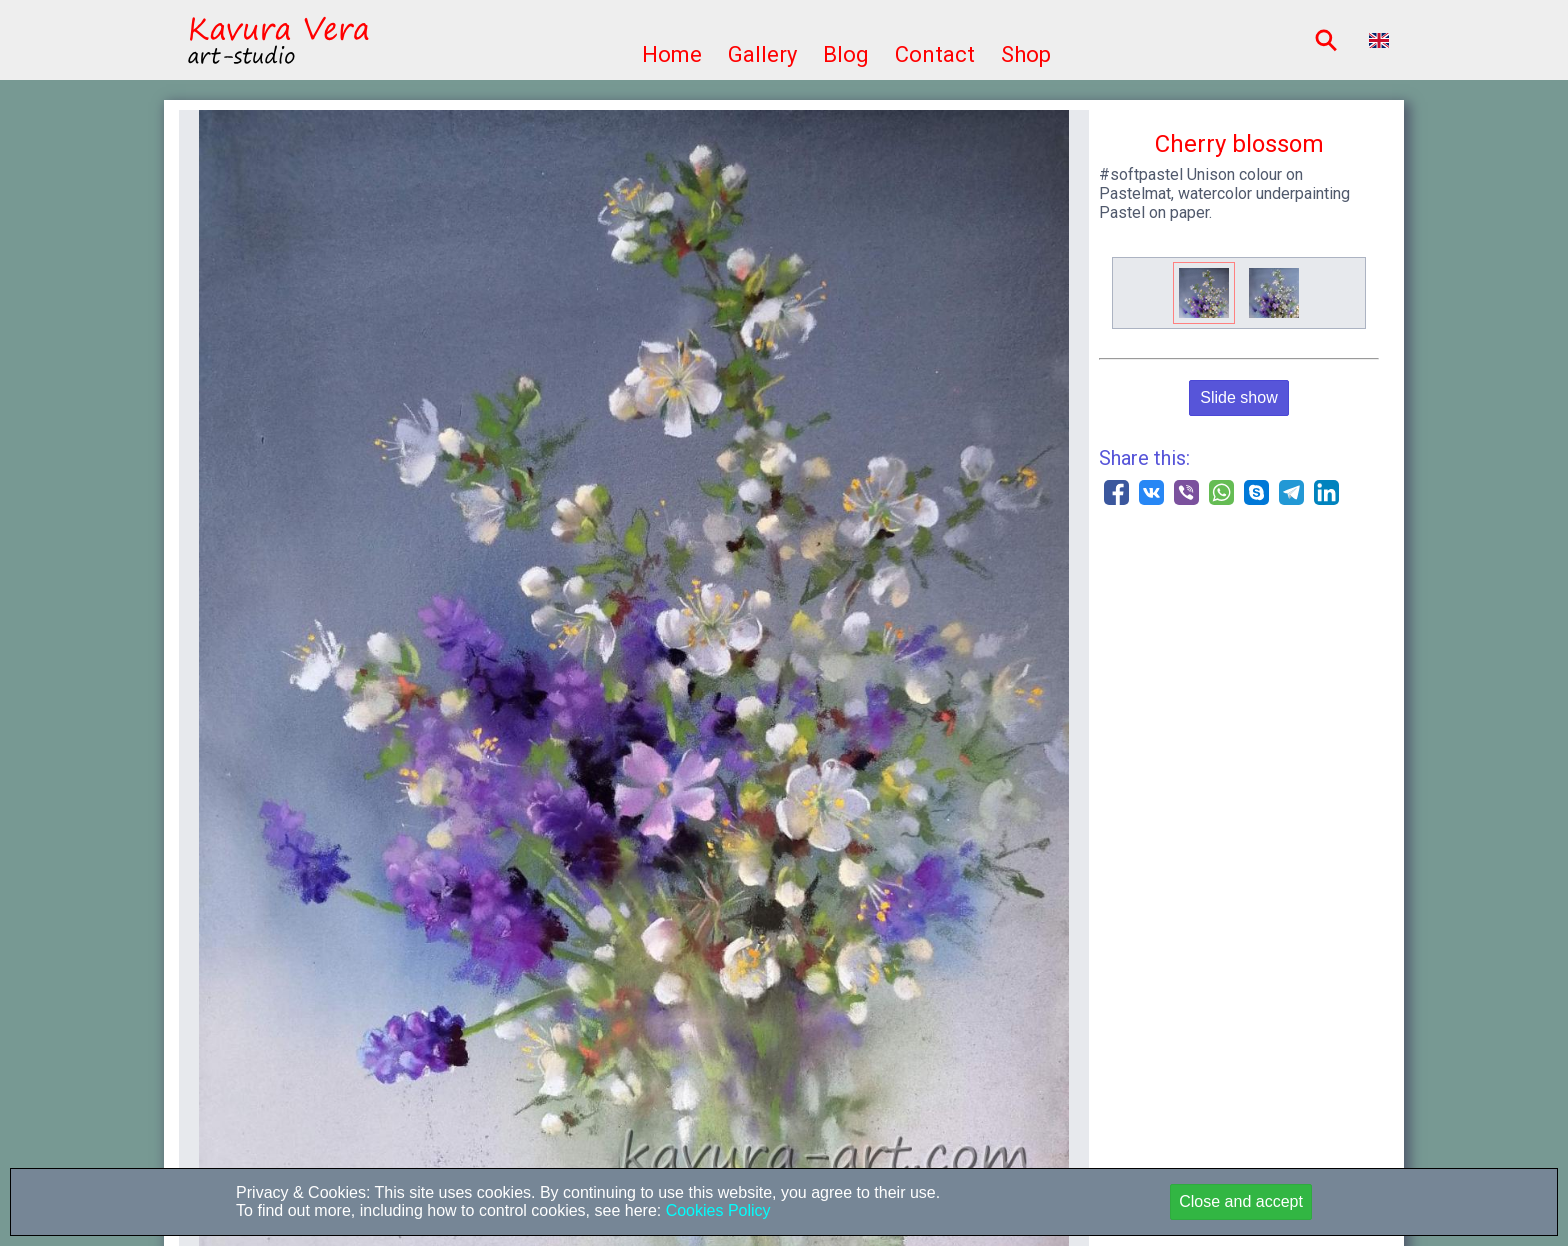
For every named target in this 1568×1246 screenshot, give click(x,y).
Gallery (762, 54)
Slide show (1238, 397)
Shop (1026, 54)
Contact (935, 54)
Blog (846, 54)
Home (672, 54)
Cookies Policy (715, 1210)
